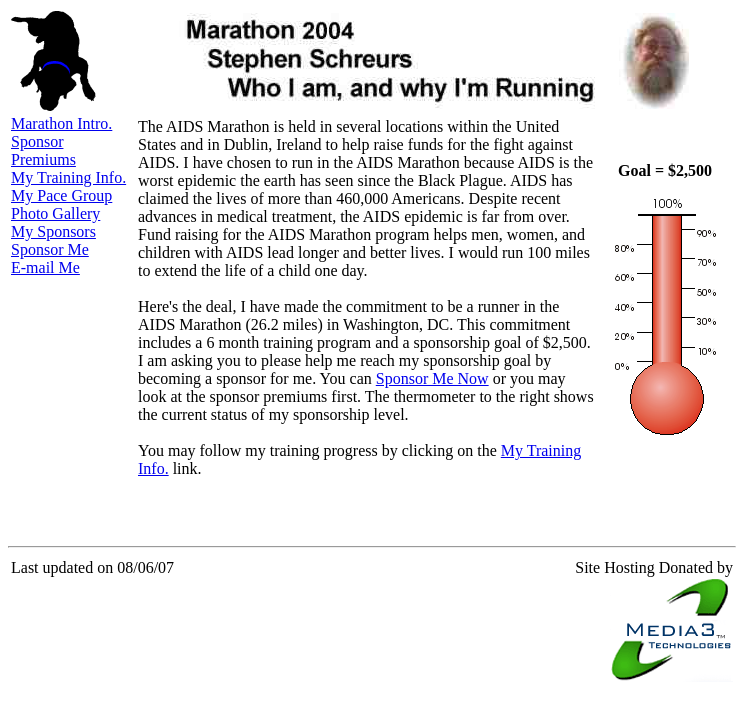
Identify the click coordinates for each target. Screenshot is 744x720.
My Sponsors (53, 231)
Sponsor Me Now (432, 378)
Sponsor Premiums (43, 150)
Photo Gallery (55, 213)
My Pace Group (61, 195)
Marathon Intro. (61, 123)
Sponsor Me (50, 249)
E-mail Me (45, 267)
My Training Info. (68, 177)
